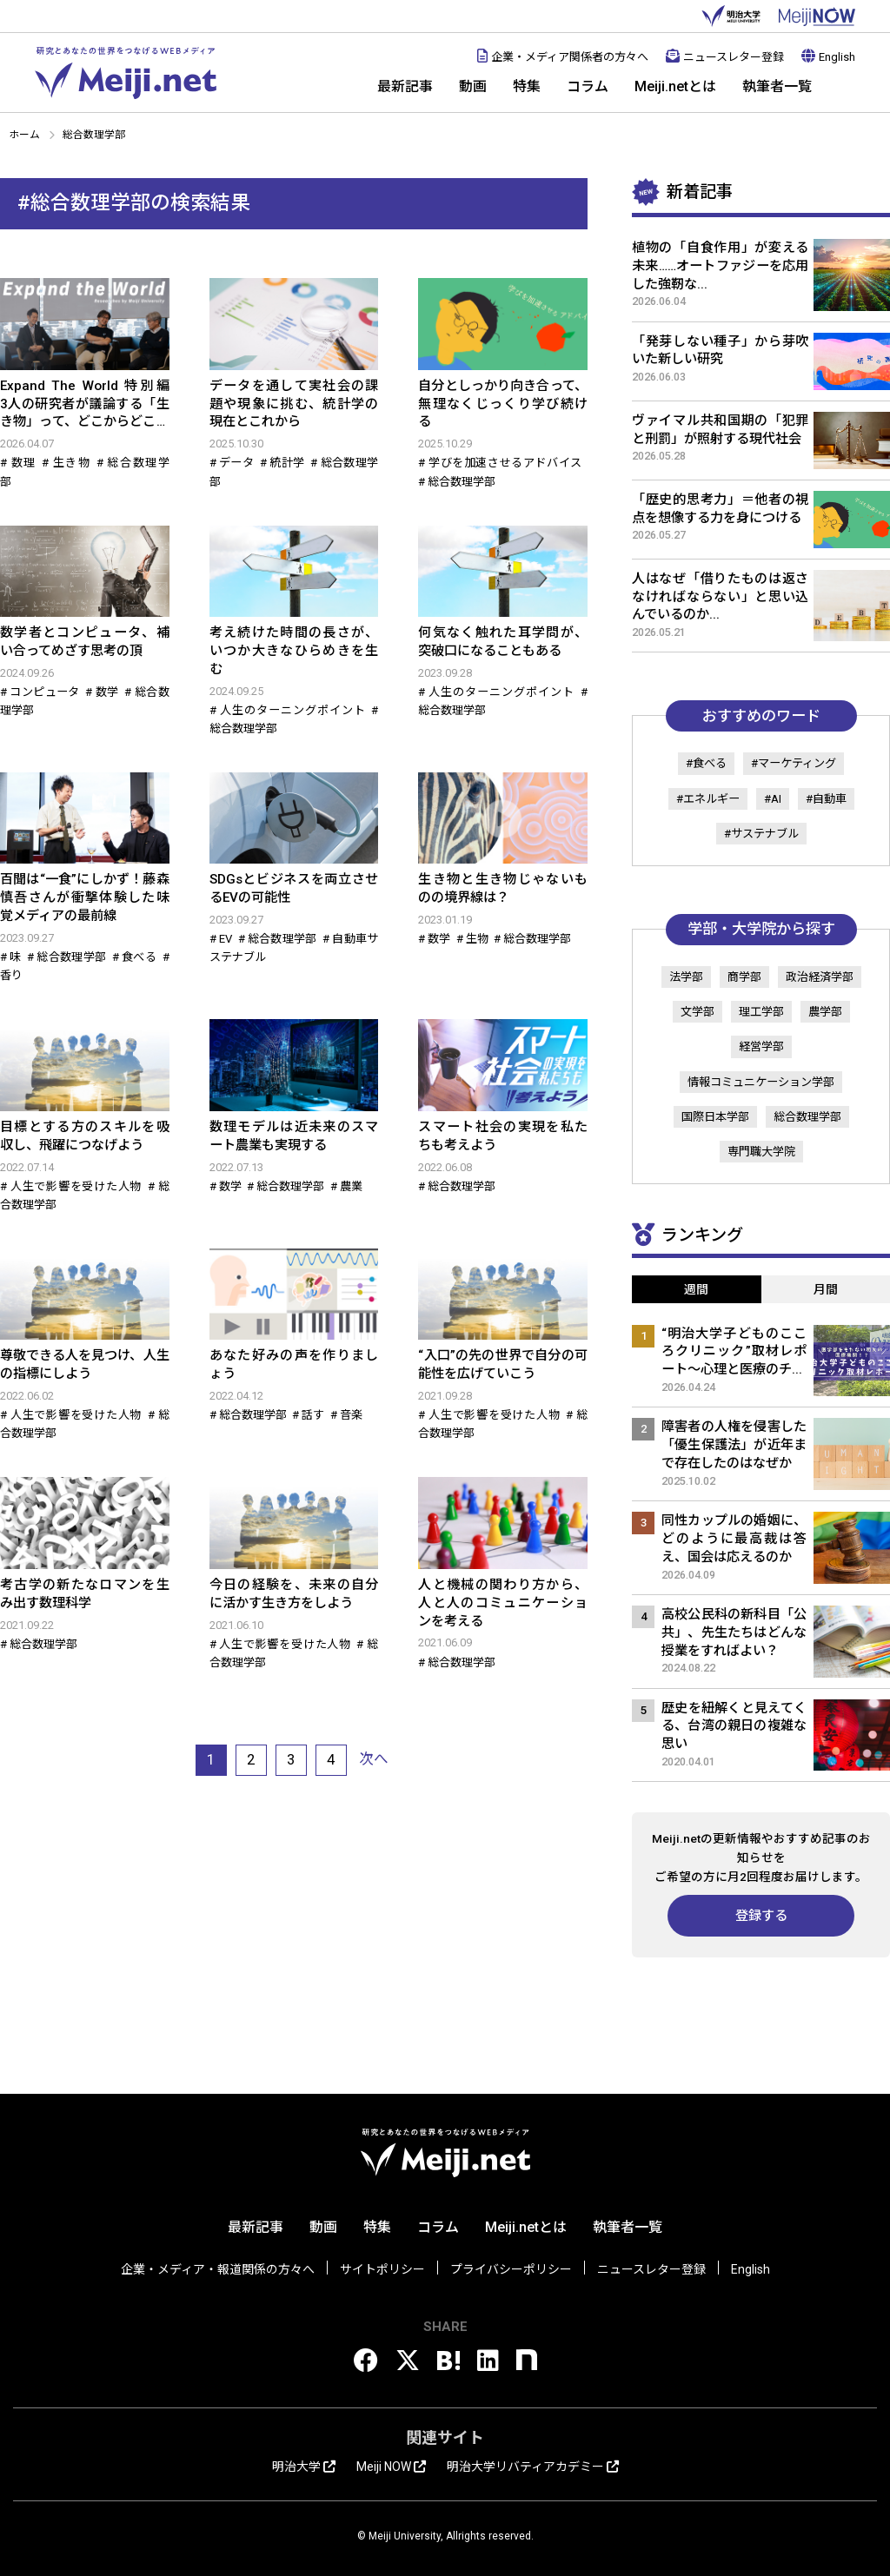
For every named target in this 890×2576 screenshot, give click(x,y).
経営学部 (761, 1046)
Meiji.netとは (675, 86)
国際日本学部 (715, 1116)
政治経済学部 (819, 976)
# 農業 (346, 1186)
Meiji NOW (391, 2466)
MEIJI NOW (816, 16)
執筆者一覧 (777, 86)
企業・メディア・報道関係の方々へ (218, 2269)
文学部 (697, 1011)
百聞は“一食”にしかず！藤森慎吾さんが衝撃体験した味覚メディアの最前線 (84, 897)
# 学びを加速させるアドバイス (499, 462)
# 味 (11, 957)
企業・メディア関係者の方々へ (562, 56)
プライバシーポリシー (511, 2269)
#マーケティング (793, 763)
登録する (761, 1916)
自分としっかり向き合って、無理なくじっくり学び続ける (503, 404)
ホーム (24, 135)
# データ (232, 462)
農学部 (825, 1011)
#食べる (706, 763)
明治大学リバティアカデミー (533, 2466)
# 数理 (18, 462)
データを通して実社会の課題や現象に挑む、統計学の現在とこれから (294, 404)
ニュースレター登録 (725, 56)
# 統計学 (282, 462)
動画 (473, 86)
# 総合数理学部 (456, 481)
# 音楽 (346, 1414)
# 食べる (134, 957)
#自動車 (826, 798)
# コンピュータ (40, 692)
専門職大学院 (761, 1151)
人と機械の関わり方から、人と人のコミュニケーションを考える (503, 1603)
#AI (772, 798)
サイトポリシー (382, 2269)
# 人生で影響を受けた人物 (71, 1186)
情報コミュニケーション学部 (760, 1082)
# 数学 (101, 692)
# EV (220, 938)
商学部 (744, 976)
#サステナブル (761, 833)
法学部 (686, 976)
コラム (587, 86)
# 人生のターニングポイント (287, 710)
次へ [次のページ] (374, 1759)
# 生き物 (66, 462)
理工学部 (761, 1011)
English (828, 56)
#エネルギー (708, 798)
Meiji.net (125, 73)
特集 (527, 86)
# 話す (308, 1414)
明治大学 (730, 16)
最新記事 (405, 86)
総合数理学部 (807, 1116)
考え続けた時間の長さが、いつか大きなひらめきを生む (294, 651)
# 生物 (472, 938)
